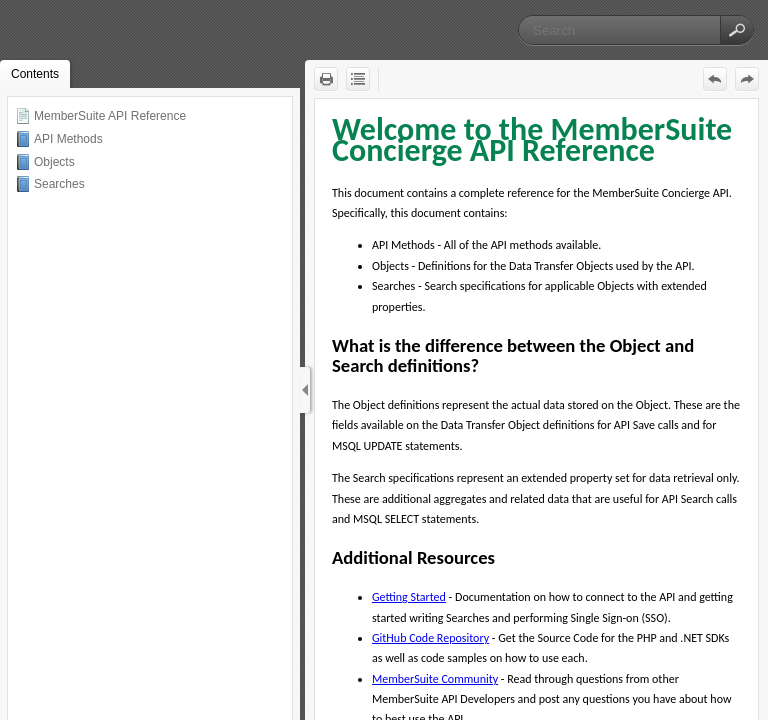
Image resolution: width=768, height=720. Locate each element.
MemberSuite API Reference (110, 116)
